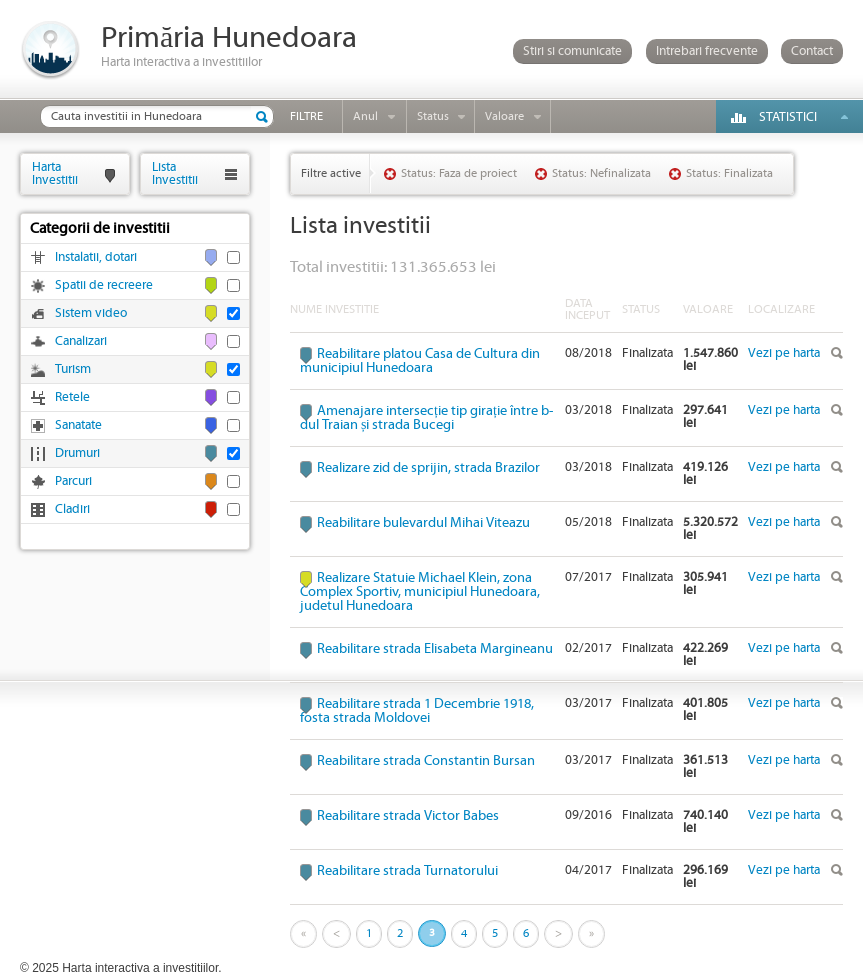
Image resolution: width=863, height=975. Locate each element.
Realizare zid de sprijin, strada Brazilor (428, 468)
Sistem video (91, 313)
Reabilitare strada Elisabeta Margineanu (435, 649)
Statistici (788, 117)
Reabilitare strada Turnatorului (407, 871)
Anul (365, 116)
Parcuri (73, 481)
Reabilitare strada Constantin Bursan (426, 761)
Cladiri (72, 509)
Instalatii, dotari (96, 257)
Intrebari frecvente (707, 51)
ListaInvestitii (175, 173)
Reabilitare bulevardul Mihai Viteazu (423, 523)
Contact (812, 51)
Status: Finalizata (729, 173)
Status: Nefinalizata (601, 173)
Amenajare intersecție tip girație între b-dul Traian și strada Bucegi (426, 418)
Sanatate (78, 425)
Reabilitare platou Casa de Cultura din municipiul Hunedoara (420, 361)
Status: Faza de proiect (459, 173)
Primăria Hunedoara (229, 38)
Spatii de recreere (104, 285)
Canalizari (81, 341)
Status (433, 116)
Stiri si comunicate (572, 51)
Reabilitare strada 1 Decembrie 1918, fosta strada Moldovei (417, 711)
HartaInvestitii (55, 173)
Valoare (504, 116)
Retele (72, 397)
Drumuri (77, 453)
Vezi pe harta (784, 353)
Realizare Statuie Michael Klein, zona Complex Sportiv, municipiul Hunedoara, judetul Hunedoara (420, 592)
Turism (73, 369)
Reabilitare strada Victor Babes (408, 816)
